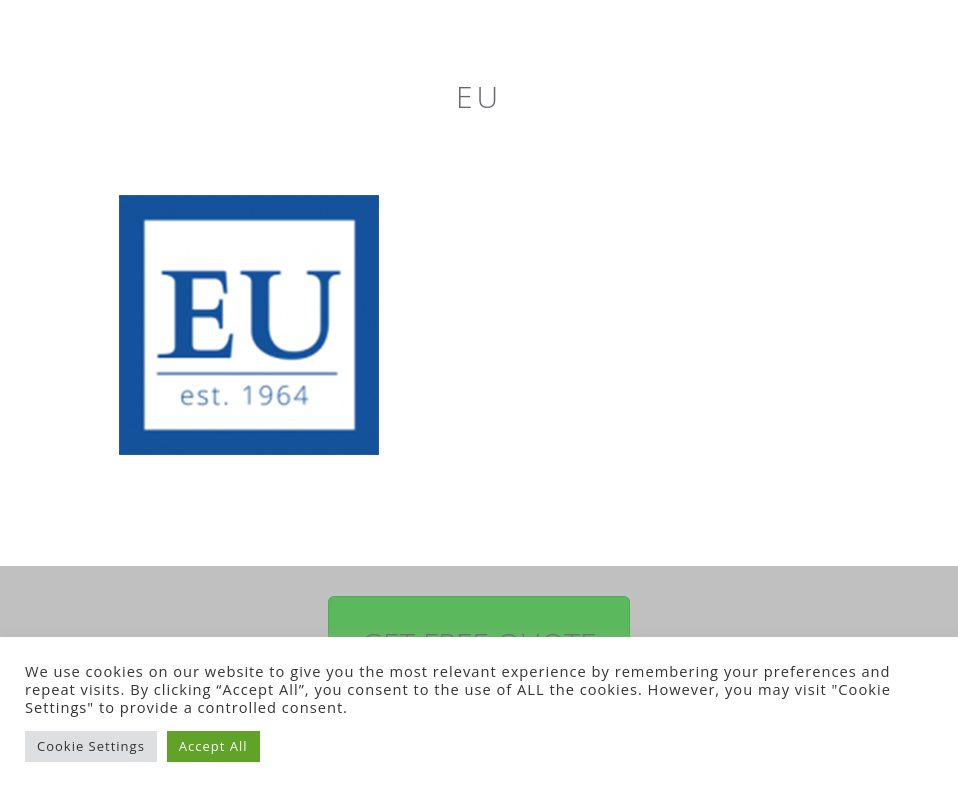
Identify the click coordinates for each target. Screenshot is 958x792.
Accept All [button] (213, 746)
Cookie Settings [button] (91, 746)
